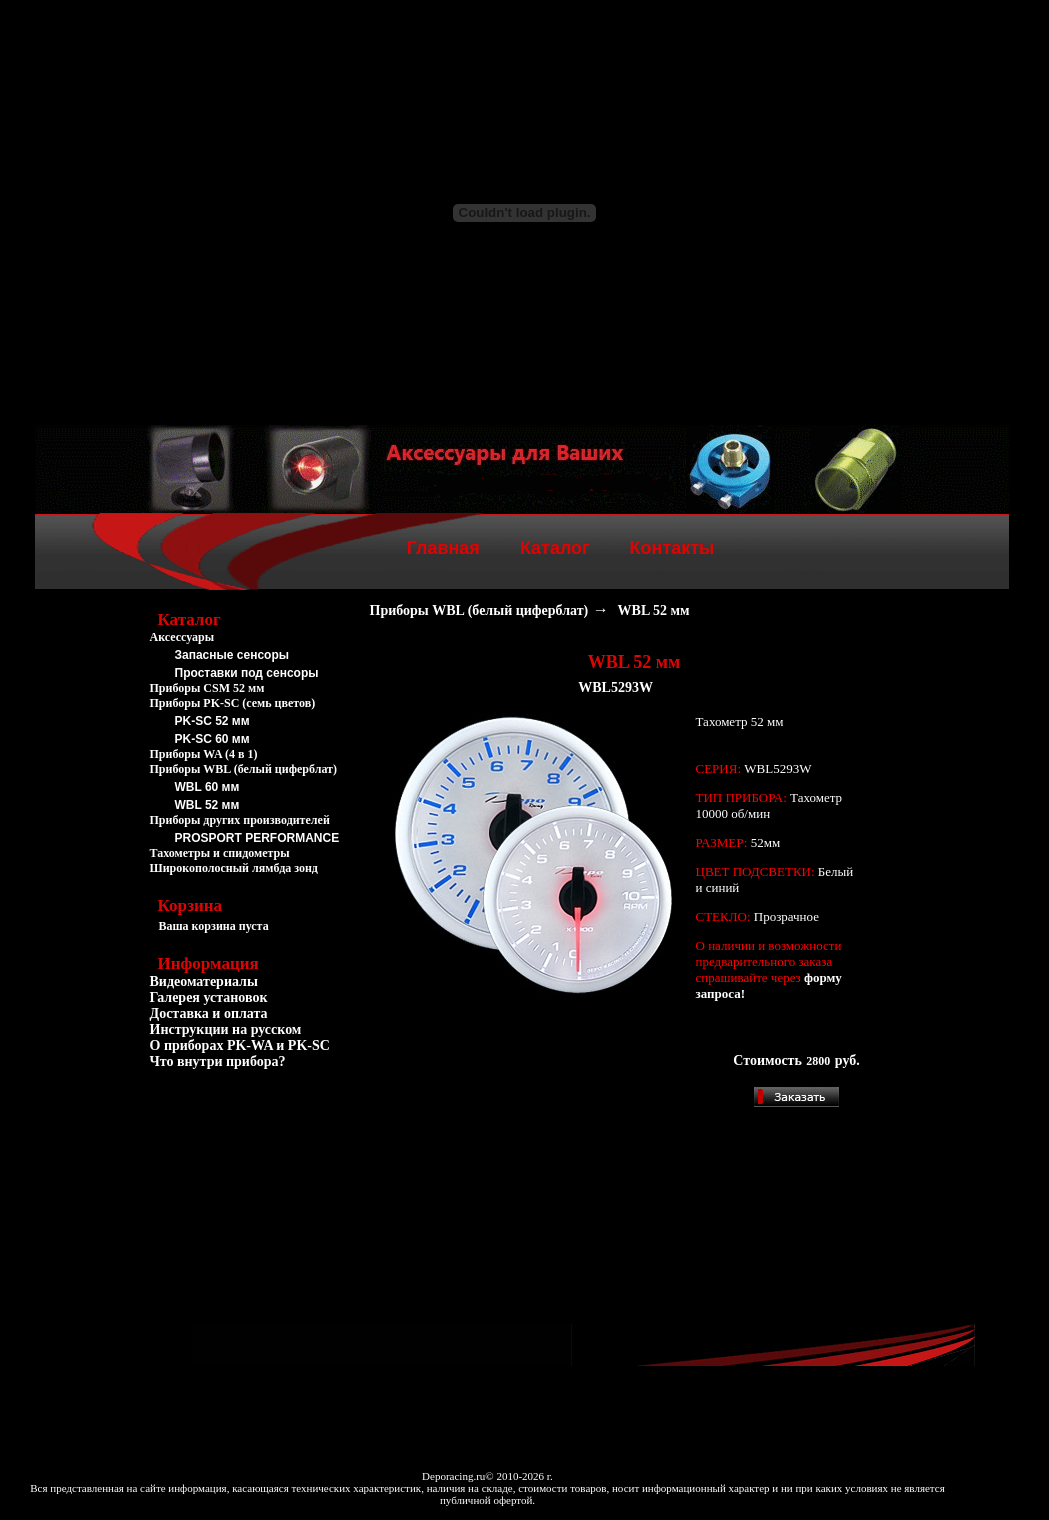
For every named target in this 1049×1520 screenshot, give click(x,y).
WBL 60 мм (207, 787)
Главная (443, 548)
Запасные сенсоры (232, 655)
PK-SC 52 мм (212, 721)
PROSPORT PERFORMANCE (257, 838)
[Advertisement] (250, 1188)
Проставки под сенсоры (247, 673)
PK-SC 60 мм (212, 739)
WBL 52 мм (207, 805)
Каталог (555, 548)
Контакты (672, 548)
